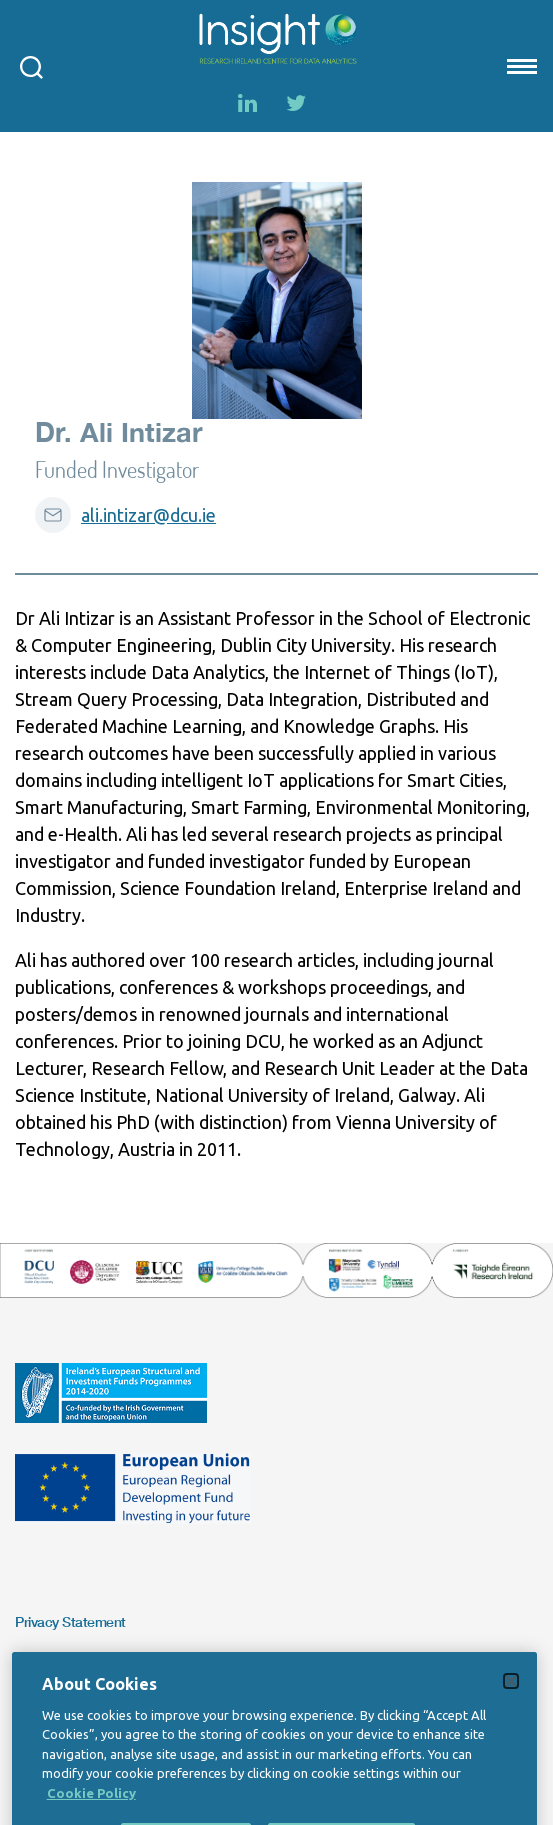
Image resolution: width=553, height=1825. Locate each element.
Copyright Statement (78, 1665)
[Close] (511, 1700)
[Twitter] (296, 103)
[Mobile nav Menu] (520, 66)
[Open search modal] (31, 66)
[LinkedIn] (248, 103)
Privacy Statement (70, 1621)
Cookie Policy (91, 1812)
